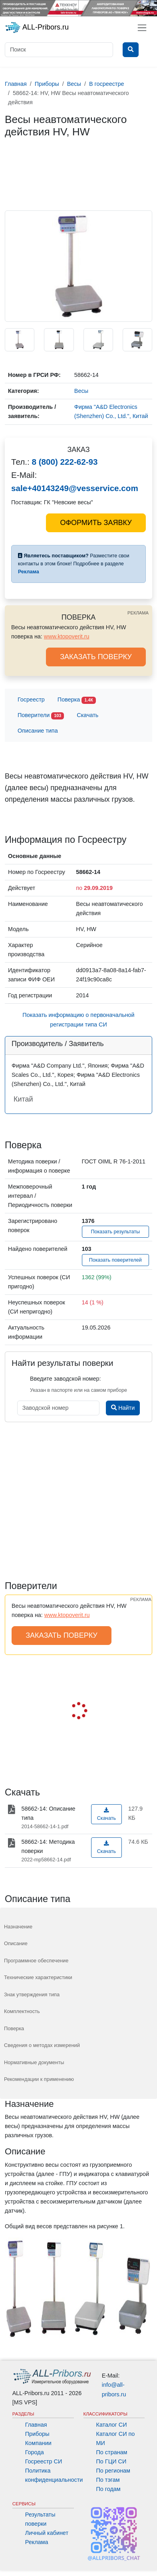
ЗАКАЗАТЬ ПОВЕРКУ (96, 657)
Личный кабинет (46, 2533)
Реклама (36, 2542)
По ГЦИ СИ (111, 2461)
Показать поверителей (115, 1260)
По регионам (113, 2470)
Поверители (41, 715)
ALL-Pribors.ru (37, 28)
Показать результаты (115, 1231)
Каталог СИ (111, 2424)
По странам (111, 2452)
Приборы (37, 2434)
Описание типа (38, 730)
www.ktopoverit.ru (66, 636)
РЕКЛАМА (138, 612)
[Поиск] (59, 49)
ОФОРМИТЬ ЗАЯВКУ (95, 523)
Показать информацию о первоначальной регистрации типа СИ (78, 1019)
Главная (36, 2424)
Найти (123, 1408)
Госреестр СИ (43, 2461)
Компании (38, 2443)
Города (34, 2452)
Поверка (77, 700)
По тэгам (108, 2480)
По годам (108, 2489)
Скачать (87, 715)
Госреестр (31, 699)
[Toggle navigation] (142, 28)
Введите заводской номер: (65, 1378)
